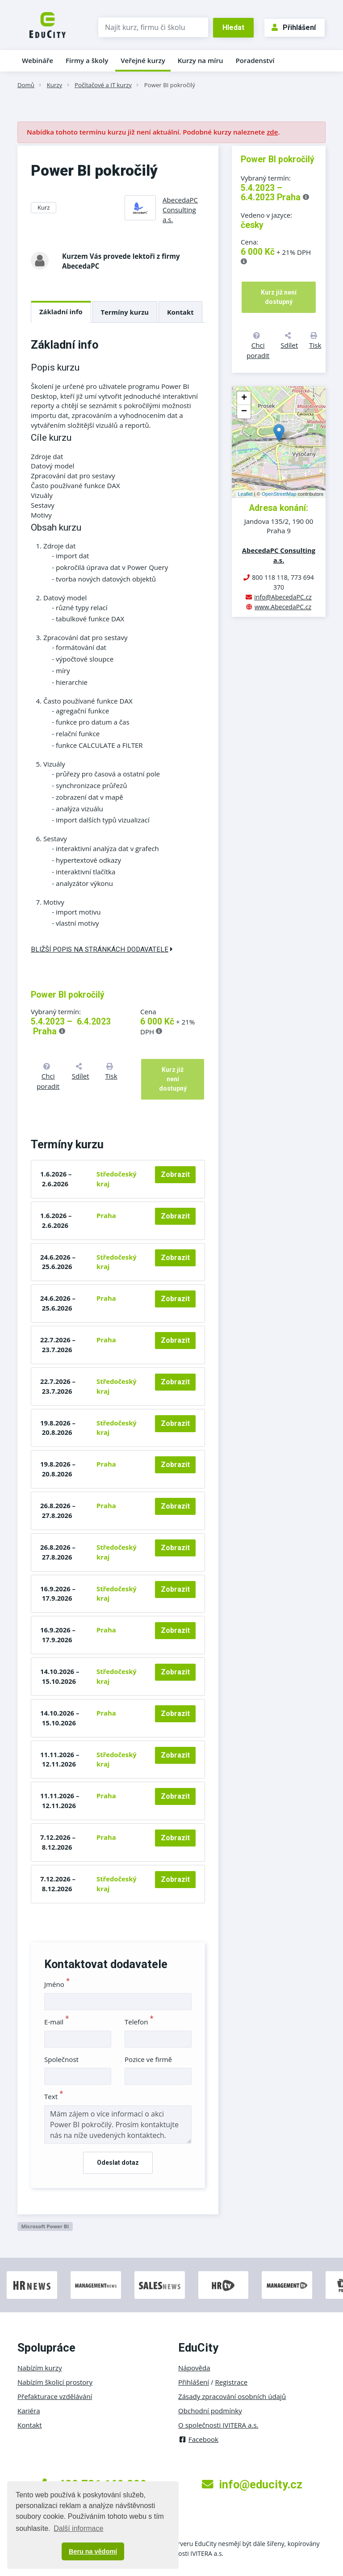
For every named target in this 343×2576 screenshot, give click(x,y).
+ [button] (244, 398)
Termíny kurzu (125, 312)
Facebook (198, 2439)
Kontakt (180, 312)
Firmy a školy (87, 60)
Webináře (37, 60)
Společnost (61, 2059)
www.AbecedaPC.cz (283, 607)
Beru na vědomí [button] (93, 2551)
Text (53, 2096)
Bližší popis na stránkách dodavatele (102, 949)
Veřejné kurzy (143, 60)
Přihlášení (294, 27)
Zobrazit (175, 1174)
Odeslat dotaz (118, 2162)
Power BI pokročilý (169, 85)
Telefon (139, 2021)
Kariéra (28, 2410)
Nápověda (194, 2367)
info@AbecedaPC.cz (283, 597)
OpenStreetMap (279, 494)
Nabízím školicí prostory (54, 2382)
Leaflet (245, 494)
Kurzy (54, 85)
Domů (25, 85)
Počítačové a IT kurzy (103, 85)
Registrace (231, 2382)
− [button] (244, 411)
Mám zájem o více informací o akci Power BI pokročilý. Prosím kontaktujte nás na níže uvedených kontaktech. (118, 2124)
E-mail (56, 2021)
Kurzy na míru (200, 60)
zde (272, 131)
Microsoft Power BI (45, 2226)
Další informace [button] (78, 2528)
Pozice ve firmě (148, 2059)
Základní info (61, 311)
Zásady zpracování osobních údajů (232, 2396)
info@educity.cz (252, 2484)
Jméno (57, 1984)
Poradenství (255, 60)
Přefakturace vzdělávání (54, 2396)
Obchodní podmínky (210, 2410)
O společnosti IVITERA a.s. (218, 2424)
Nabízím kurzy (39, 2367)
